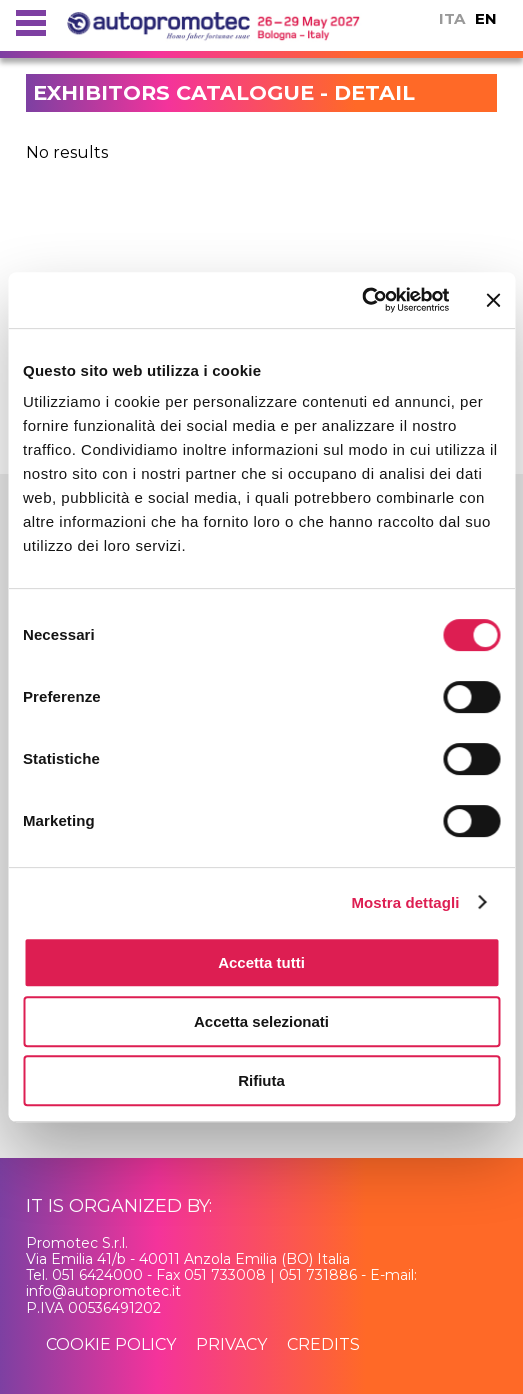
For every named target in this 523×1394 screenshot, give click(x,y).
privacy (231, 1344)
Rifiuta (261, 1080)
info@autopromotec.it (103, 1291)
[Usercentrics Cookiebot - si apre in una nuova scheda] (361, 300)
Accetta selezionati (261, 1021)
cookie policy (111, 1344)
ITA (452, 18)
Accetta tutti (261, 962)
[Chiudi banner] (493, 300)
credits (323, 1344)
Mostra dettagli (405, 902)
